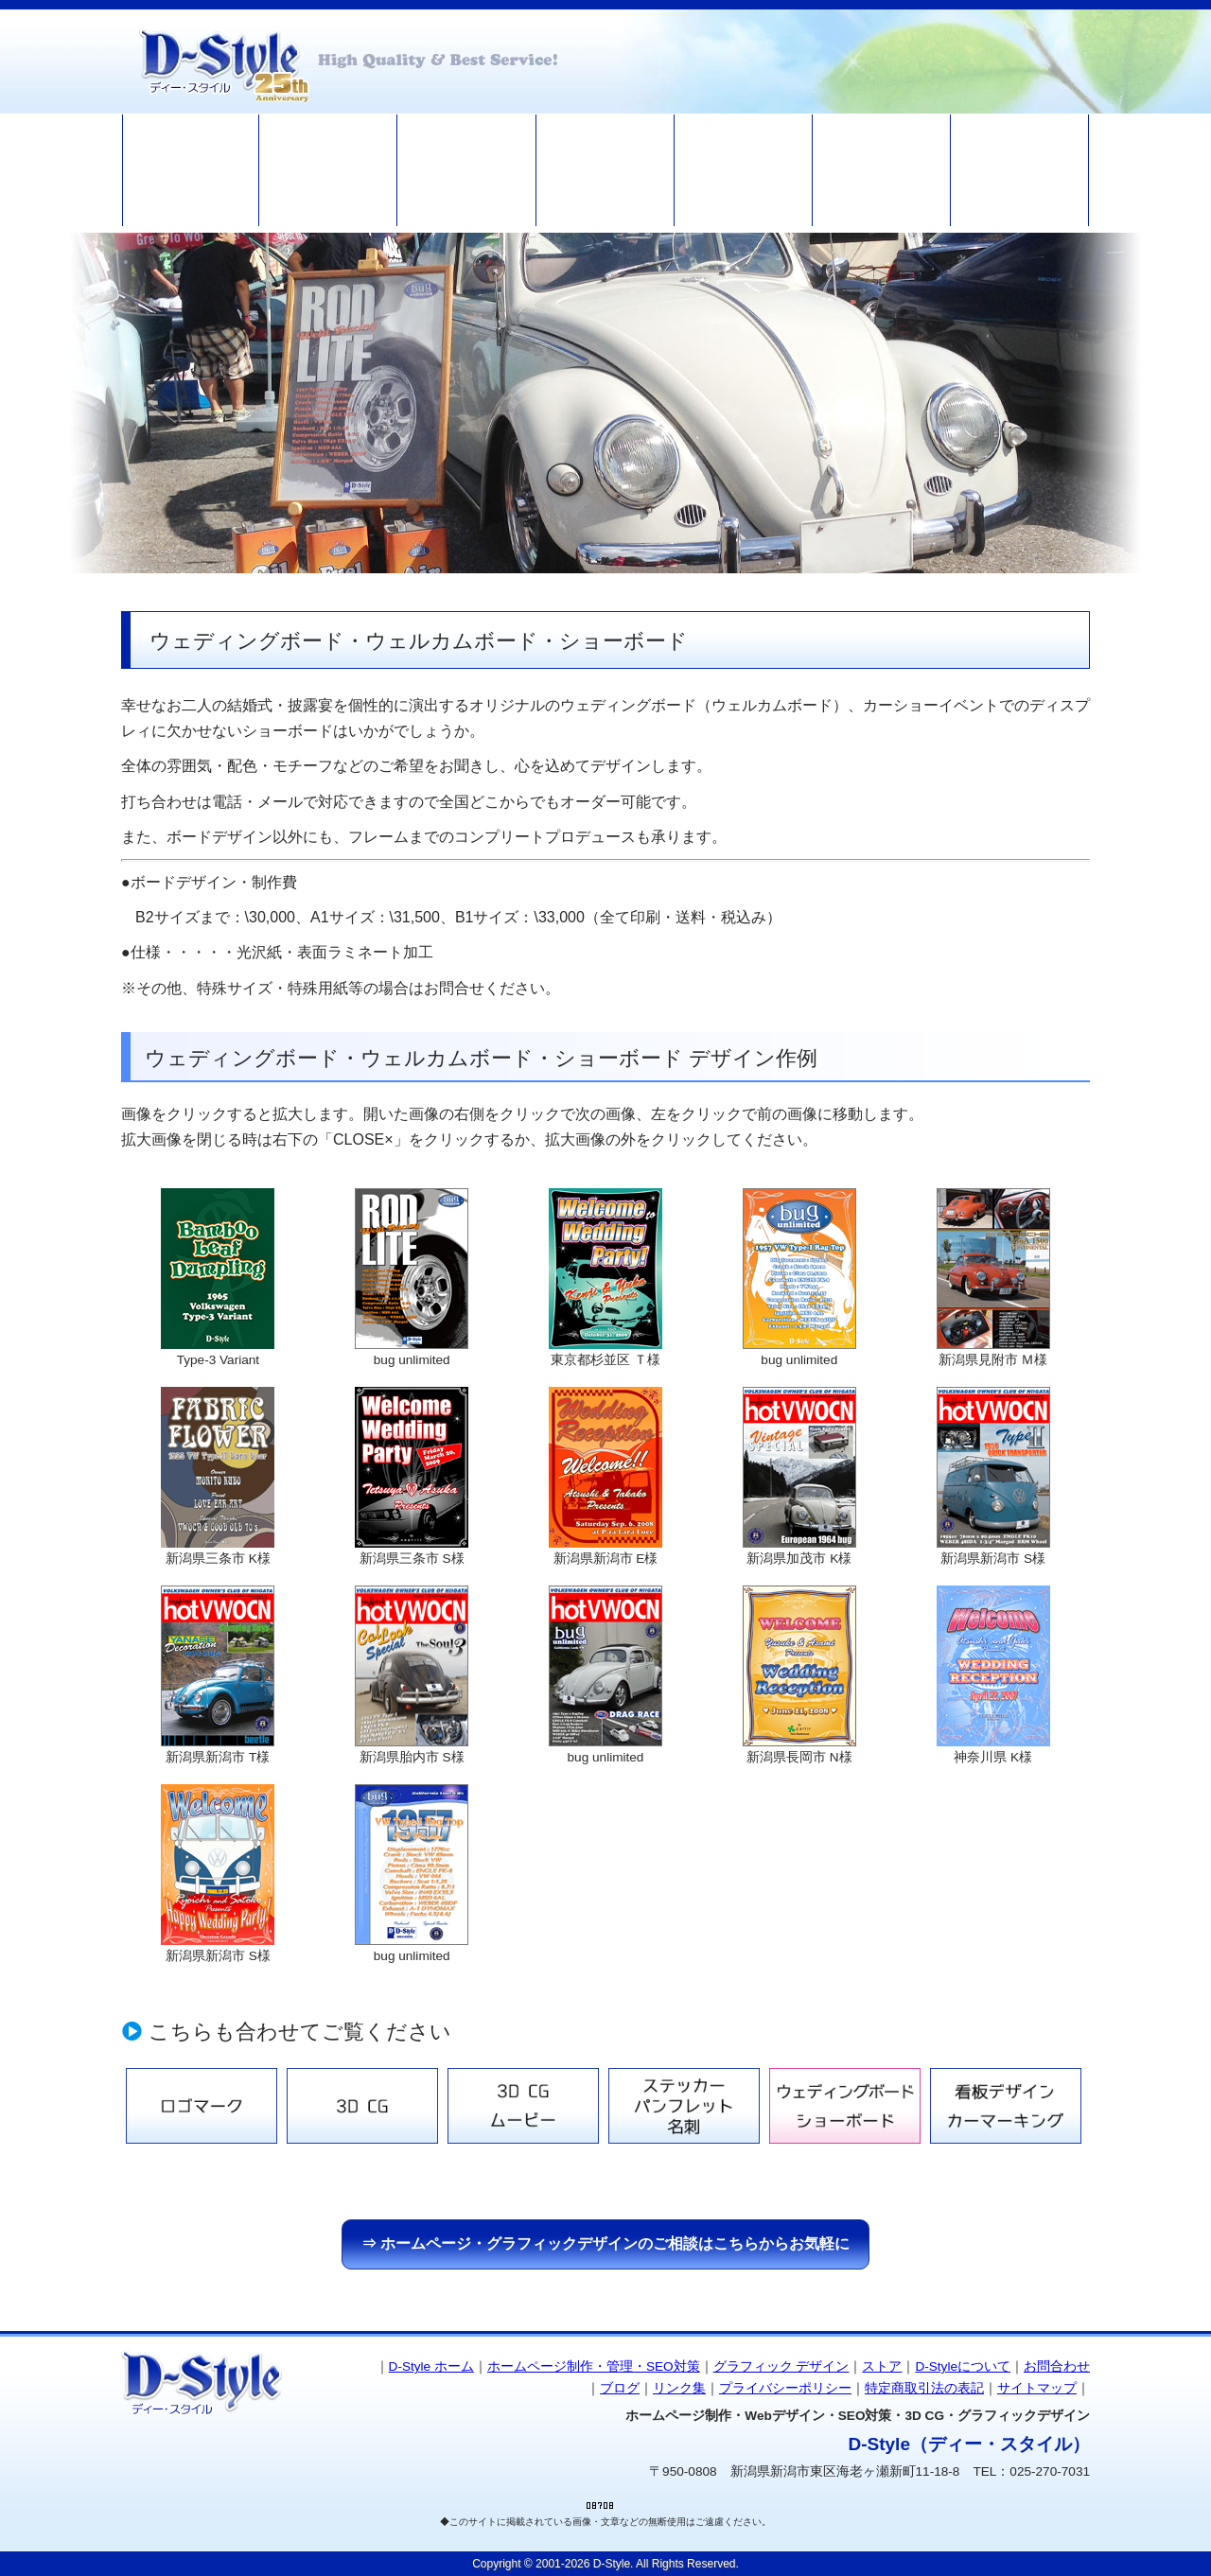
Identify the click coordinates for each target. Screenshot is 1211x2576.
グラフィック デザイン (781, 2366)
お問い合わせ (1020, 170)
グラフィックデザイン (467, 170)
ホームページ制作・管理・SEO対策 (328, 170)
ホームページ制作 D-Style (348, 61)
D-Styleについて (743, 170)
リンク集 (679, 2388)
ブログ (882, 170)
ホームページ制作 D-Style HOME (190, 170)
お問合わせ (1057, 2366)
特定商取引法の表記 (924, 2388)
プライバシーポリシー (785, 2388)
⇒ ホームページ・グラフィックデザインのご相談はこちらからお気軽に (605, 2243)
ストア (605, 170)
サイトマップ (1037, 2388)
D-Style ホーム (431, 2366)
